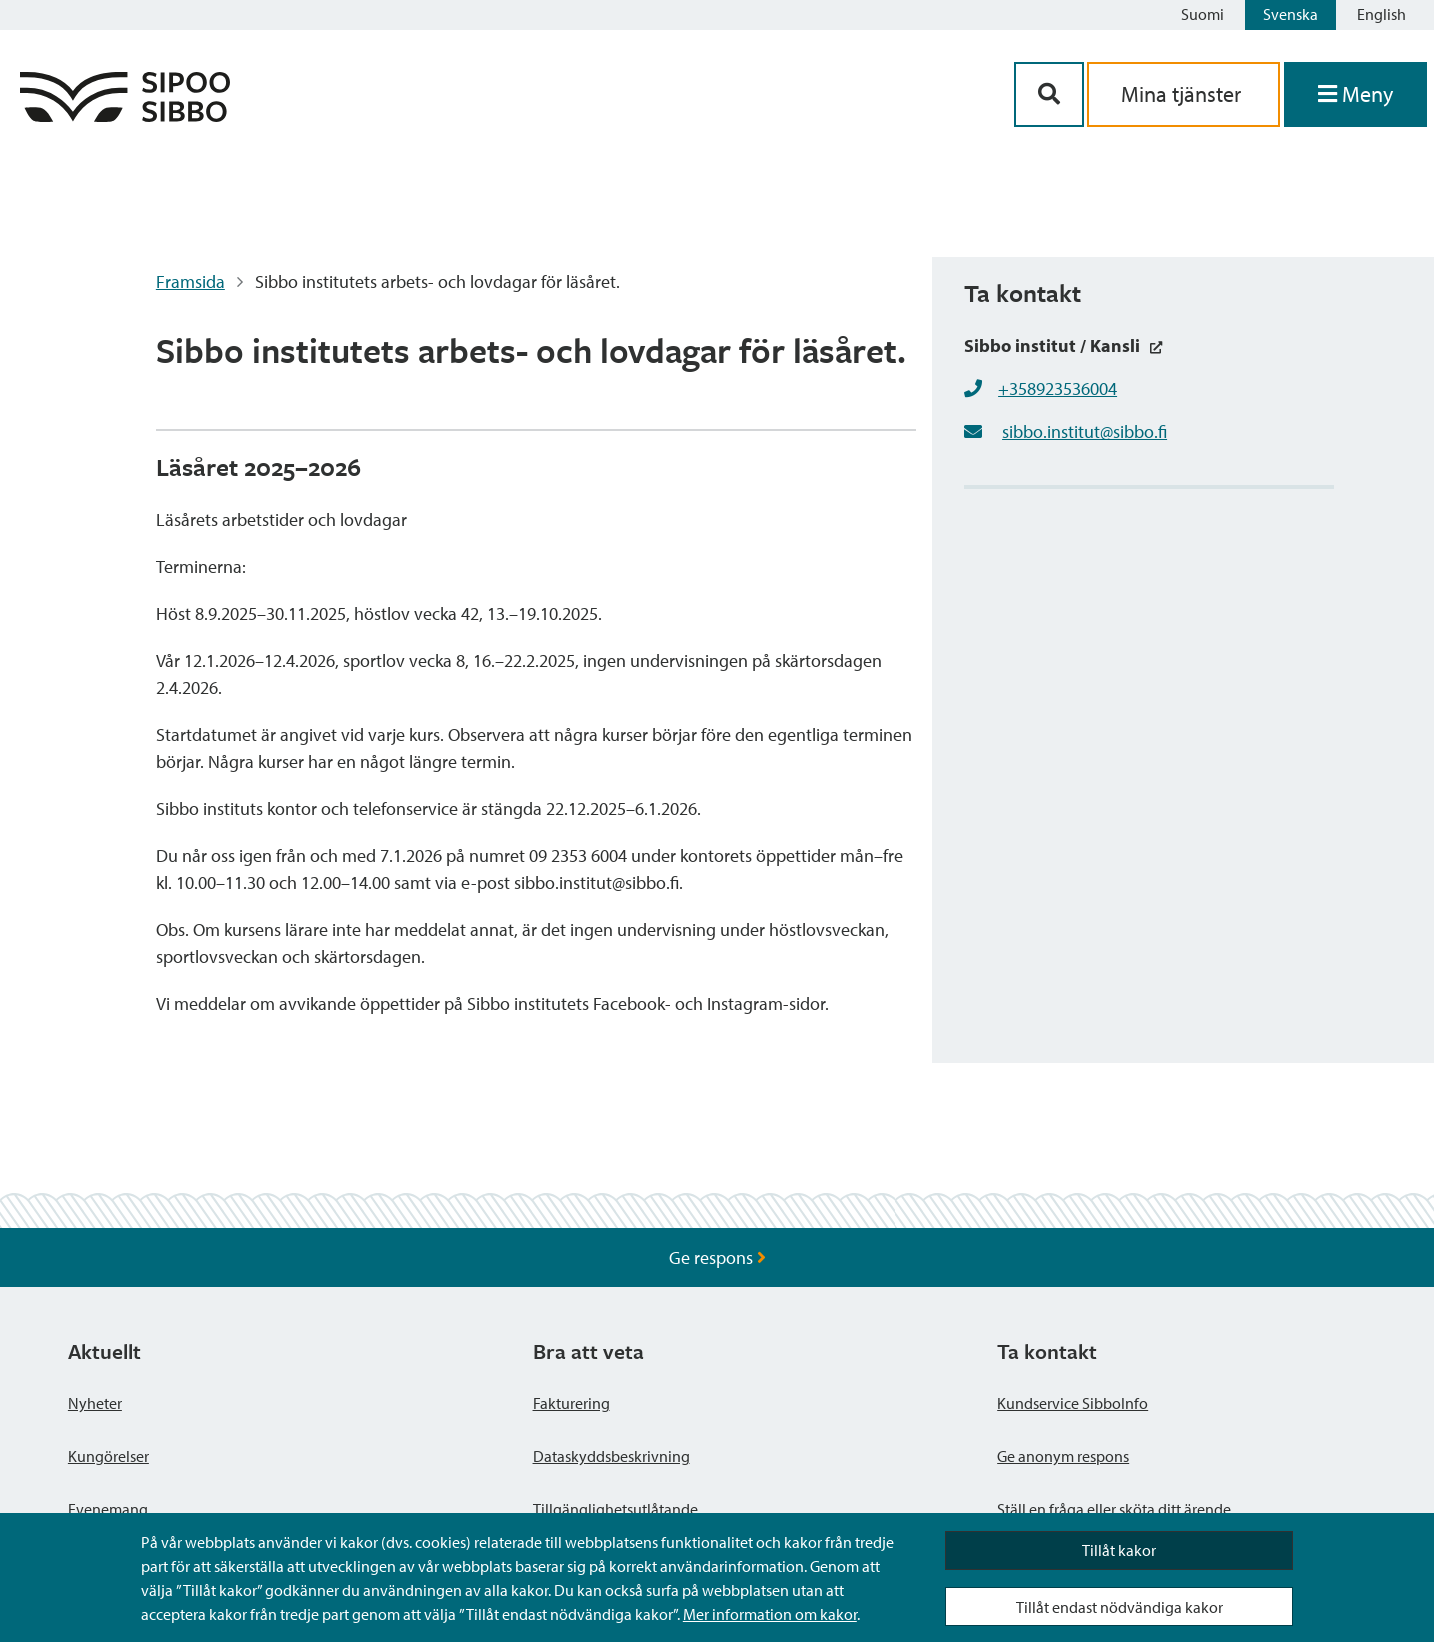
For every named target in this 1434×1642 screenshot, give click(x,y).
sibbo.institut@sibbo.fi (1084, 431)
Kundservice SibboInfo (1072, 1403)
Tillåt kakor (1119, 1550)
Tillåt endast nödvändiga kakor (1119, 1607)
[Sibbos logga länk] (125, 115)
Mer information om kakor (770, 1614)
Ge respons (717, 1257)
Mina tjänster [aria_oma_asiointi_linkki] (1183, 94)
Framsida (190, 281)
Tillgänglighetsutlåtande (615, 1509)
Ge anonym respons (1063, 1456)
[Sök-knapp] (1049, 94)
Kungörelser (108, 1456)
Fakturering (571, 1403)
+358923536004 (1057, 388)
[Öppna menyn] (1355, 94)
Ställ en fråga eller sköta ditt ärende (1114, 1509)
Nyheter (95, 1403)
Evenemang (108, 1509)
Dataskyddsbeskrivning (611, 1456)
